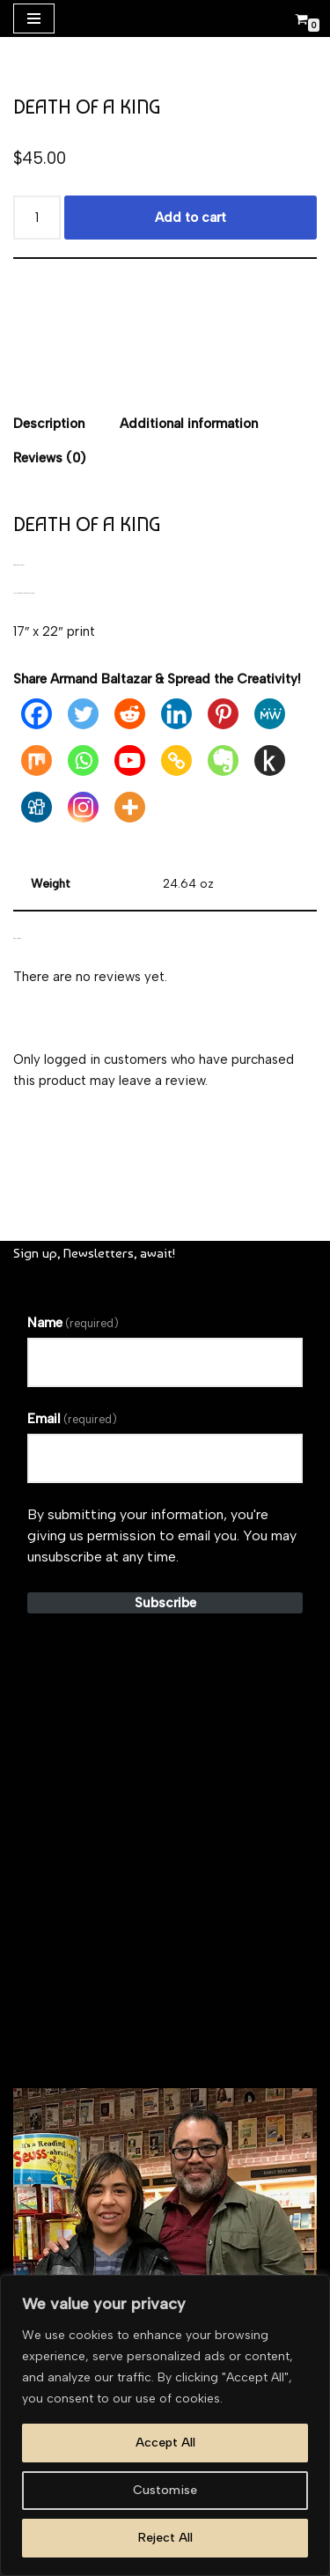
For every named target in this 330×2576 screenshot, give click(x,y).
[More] (129, 807)
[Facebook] (36, 713)
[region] (165, 2425)
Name (73, 1323)
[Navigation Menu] (34, 18)
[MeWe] (269, 713)
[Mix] (36, 760)
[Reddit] (129, 713)
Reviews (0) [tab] (49, 458)
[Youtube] (129, 760)
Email (72, 1419)
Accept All (165, 2442)
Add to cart (190, 217)
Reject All (165, 2537)
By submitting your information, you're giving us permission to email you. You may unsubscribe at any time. (162, 1535)
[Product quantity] (37, 218)
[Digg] (36, 807)
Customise (165, 2490)
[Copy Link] (176, 760)
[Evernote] (223, 760)
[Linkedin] (176, 713)
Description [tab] (48, 424)
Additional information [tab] (189, 424)
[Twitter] (83, 713)
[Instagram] (83, 807)
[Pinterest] (223, 713)
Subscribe (165, 1603)
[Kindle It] (269, 760)
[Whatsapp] (83, 760)
